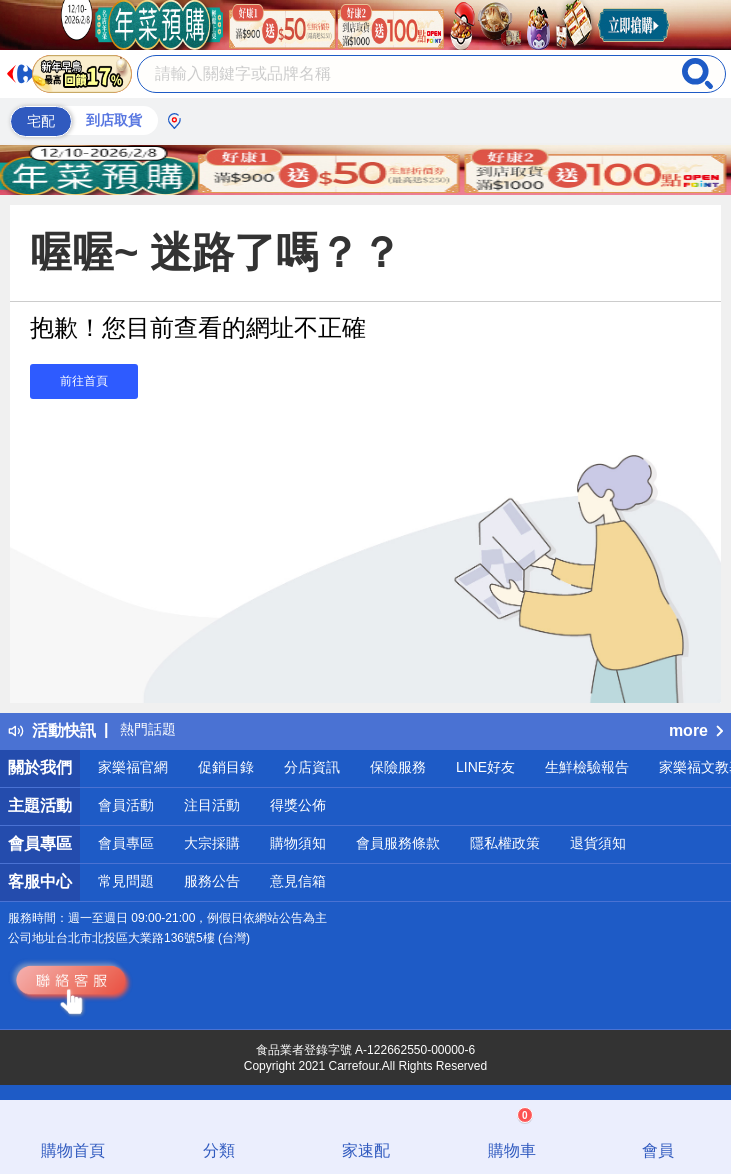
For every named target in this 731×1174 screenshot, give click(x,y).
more (696, 730)
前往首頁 (84, 381)
